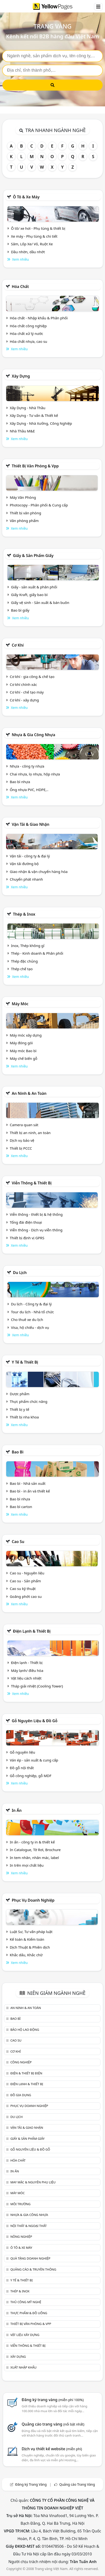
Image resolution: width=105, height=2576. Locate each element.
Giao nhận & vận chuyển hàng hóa (39, 871)
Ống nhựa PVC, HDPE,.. (29, 789)
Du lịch (20, 1272)
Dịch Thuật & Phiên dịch (30, 1947)
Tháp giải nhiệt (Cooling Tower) (37, 1686)
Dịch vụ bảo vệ (22, 1140)
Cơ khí (18, 645)
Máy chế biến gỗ (23, 1058)
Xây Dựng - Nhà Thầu (27, 407)
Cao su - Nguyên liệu (27, 1573)
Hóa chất (20, 286)
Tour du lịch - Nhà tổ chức (32, 1311)
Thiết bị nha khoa (24, 1417)
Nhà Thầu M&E (22, 431)
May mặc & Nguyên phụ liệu (32, 2182)
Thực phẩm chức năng (28, 1401)
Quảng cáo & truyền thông (33, 2269)
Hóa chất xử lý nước (26, 333)
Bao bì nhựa (20, 781)
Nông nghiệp (21, 2236)
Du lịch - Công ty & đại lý (31, 1304)
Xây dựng (21, 376)
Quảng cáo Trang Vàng (77, 2484)
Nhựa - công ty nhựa (27, 766)
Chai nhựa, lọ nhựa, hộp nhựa (35, 774)
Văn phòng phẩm (24, 520)
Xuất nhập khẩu (23, 2367)
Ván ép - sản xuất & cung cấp (34, 1760)
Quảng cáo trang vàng (53, 2424)
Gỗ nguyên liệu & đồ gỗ (34, 1720)
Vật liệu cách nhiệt (26, 1678)
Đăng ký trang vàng (53, 2399)
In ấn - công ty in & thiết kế (32, 1842)
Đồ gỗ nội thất (22, 1767)
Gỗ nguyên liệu (22, 1752)
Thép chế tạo (22, 968)
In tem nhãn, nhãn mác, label (34, 1857)
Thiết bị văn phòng (25, 513)
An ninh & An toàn (29, 1093)
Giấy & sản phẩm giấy (33, 555)
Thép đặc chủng (24, 961)
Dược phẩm (19, 1393)
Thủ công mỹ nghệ (25, 2302)
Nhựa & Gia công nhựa (33, 734)
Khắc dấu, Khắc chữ (26, 1954)
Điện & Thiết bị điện (26, 2073)
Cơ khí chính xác (23, 684)
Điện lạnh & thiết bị (32, 1631)
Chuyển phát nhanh (26, 879)
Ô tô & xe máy (26, 197)
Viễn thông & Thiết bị (32, 1183)
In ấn (16, 1810)
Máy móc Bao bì (23, 1050)
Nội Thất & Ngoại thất (28, 2226)
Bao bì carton (21, 1506)
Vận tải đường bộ (24, 863)
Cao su (18, 1541)
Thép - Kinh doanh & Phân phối (37, 953)
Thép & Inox (24, 914)
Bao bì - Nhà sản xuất (28, 1483)
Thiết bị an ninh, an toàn (30, 1132)
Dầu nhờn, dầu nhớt (28, 251)
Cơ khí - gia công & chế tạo (32, 676)
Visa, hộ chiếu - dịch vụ (30, 1327)
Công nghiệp (21, 2062)
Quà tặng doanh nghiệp (30, 2258)
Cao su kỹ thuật (23, 1588)
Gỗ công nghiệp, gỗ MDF (30, 1775)
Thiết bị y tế (19, 1409)
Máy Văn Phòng (23, 497)
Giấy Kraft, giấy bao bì (29, 594)
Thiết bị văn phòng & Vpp (35, 466)
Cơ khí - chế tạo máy (27, 692)
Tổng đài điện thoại (26, 1222)
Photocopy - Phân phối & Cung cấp (39, 505)
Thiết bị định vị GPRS (27, 1237)
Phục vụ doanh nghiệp (33, 1900)
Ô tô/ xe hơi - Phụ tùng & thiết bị (38, 228)
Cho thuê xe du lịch (27, 1319)
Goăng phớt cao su (26, 1596)
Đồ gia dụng (20, 2095)
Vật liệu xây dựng (24, 2335)
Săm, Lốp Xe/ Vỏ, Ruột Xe (32, 243)
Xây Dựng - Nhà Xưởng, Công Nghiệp (41, 423)
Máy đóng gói (21, 1042)
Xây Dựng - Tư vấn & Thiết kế (34, 415)
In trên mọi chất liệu (27, 1865)
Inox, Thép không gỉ (27, 945)
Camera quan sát (24, 1124)
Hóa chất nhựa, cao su (28, 341)
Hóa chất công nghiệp (28, 325)
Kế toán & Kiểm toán (27, 1939)
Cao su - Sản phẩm (25, 1580)
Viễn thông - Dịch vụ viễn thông (36, 1230)
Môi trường (20, 2204)
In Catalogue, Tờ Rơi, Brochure (35, 1849)
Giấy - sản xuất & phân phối (34, 587)
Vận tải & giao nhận (30, 824)
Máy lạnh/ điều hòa (27, 1670)
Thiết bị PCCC (21, 1148)
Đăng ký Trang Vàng (31, 2484)
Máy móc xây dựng (26, 1035)
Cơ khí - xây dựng (24, 700)
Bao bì (17, 1452)
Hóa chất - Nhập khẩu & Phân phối (39, 318)
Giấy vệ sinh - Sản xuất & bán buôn (40, 602)
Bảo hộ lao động (24, 2029)
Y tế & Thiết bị (25, 1362)
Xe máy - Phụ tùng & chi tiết (34, 236)
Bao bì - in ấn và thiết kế (30, 1491)
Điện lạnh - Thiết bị (26, 1662)
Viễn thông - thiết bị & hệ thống (36, 1214)
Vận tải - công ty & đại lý (30, 856)
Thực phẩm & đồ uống (28, 2313)
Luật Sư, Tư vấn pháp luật (31, 1931)
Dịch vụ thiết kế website (52, 2448)
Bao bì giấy (20, 610)
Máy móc (20, 1003)
